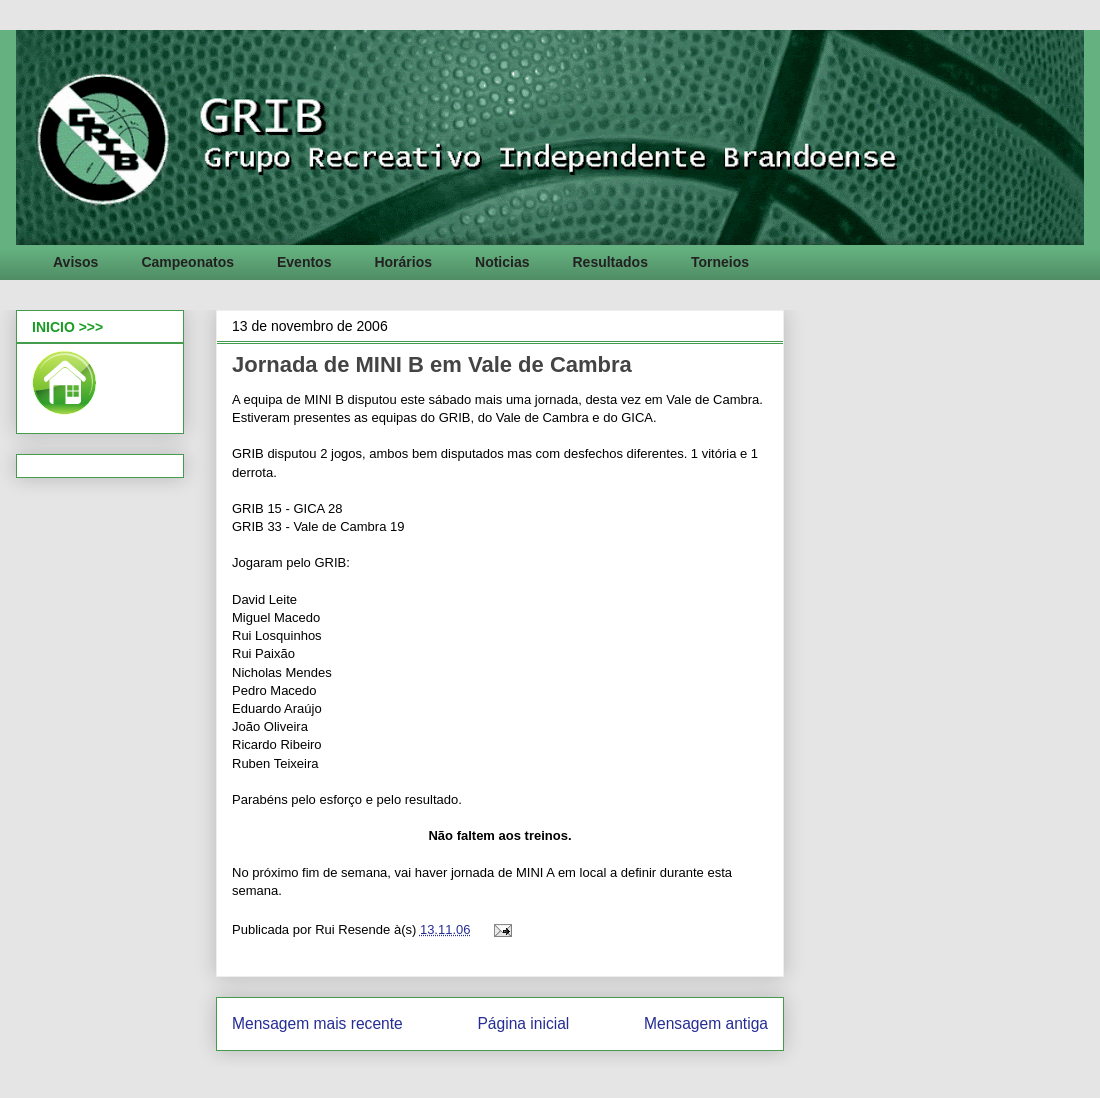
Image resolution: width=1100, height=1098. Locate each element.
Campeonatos (187, 262)
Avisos (75, 262)
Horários (403, 262)
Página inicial (523, 1023)
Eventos (304, 262)
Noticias (502, 262)
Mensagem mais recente (317, 1023)
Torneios (720, 262)
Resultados (609, 262)
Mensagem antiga (706, 1023)
